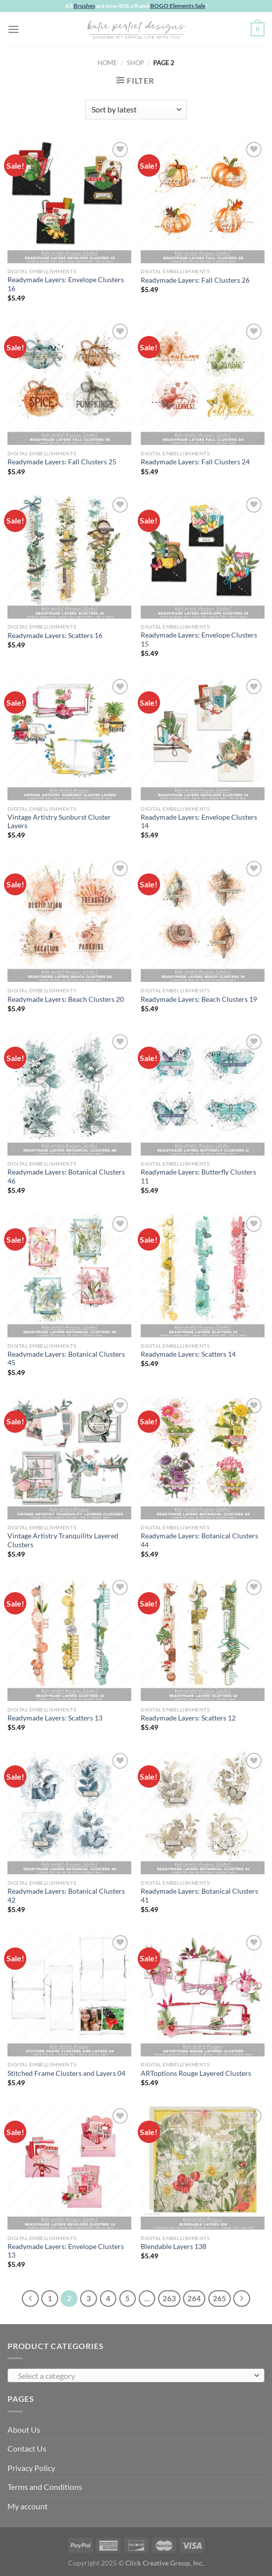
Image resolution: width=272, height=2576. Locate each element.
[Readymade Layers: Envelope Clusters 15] (203, 557)
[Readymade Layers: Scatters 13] (69, 1639)
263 (169, 2298)
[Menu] (13, 29)
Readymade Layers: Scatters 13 (54, 1718)
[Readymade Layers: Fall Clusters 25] (69, 383)
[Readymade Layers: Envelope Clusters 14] (203, 738)
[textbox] (133, 2376)
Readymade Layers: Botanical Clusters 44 (199, 1540)
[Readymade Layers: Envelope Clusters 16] (69, 201)
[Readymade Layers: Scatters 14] (203, 1275)
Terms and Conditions (44, 2486)
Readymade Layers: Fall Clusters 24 (195, 462)
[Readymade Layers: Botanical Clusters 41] (203, 1812)
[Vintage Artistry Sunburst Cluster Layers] (69, 738)
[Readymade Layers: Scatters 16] (69, 557)
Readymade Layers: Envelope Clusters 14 (199, 821)
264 (194, 2298)
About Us (23, 2429)
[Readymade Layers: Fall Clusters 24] (203, 383)
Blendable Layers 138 (173, 2247)
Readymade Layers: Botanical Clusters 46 (66, 1176)
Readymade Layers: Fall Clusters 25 (61, 462)
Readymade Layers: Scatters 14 (188, 1354)
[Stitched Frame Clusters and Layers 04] (69, 1994)
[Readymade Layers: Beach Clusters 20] (69, 920)
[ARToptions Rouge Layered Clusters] (203, 1994)
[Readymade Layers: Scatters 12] (203, 1639)
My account (27, 2506)
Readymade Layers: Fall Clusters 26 (195, 280)
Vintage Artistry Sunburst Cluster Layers (59, 821)
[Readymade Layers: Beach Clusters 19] (203, 920)
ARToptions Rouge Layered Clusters (196, 2073)
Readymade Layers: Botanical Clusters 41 (199, 1895)
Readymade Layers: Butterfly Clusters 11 (198, 1176)
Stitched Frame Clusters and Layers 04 (66, 2073)
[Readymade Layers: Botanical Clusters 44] (203, 1457)
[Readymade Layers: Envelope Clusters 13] (69, 2168)
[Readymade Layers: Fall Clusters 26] (203, 201)
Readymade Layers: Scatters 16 (54, 636)
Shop (135, 63)
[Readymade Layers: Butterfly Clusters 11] (203, 1094)
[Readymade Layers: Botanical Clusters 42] (69, 1812)
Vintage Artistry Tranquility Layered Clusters (62, 1540)
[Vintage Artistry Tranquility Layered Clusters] (69, 1457)
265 (219, 2298)
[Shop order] (136, 109)
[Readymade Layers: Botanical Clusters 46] (69, 1094)
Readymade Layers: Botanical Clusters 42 (66, 1895)
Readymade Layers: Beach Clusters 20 (65, 999)
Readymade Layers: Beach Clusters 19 (199, 999)
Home (107, 63)
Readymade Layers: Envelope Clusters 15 (199, 639)
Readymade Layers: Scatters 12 (188, 1718)
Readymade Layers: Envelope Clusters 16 (65, 284)
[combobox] (136, 2375)
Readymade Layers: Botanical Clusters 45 (66, 1358)
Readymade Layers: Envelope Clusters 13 (65, 2251)
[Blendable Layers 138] (203, 2168)
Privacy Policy (31, 2467)
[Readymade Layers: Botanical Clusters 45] (69, 1275)
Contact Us (26, 2448)
